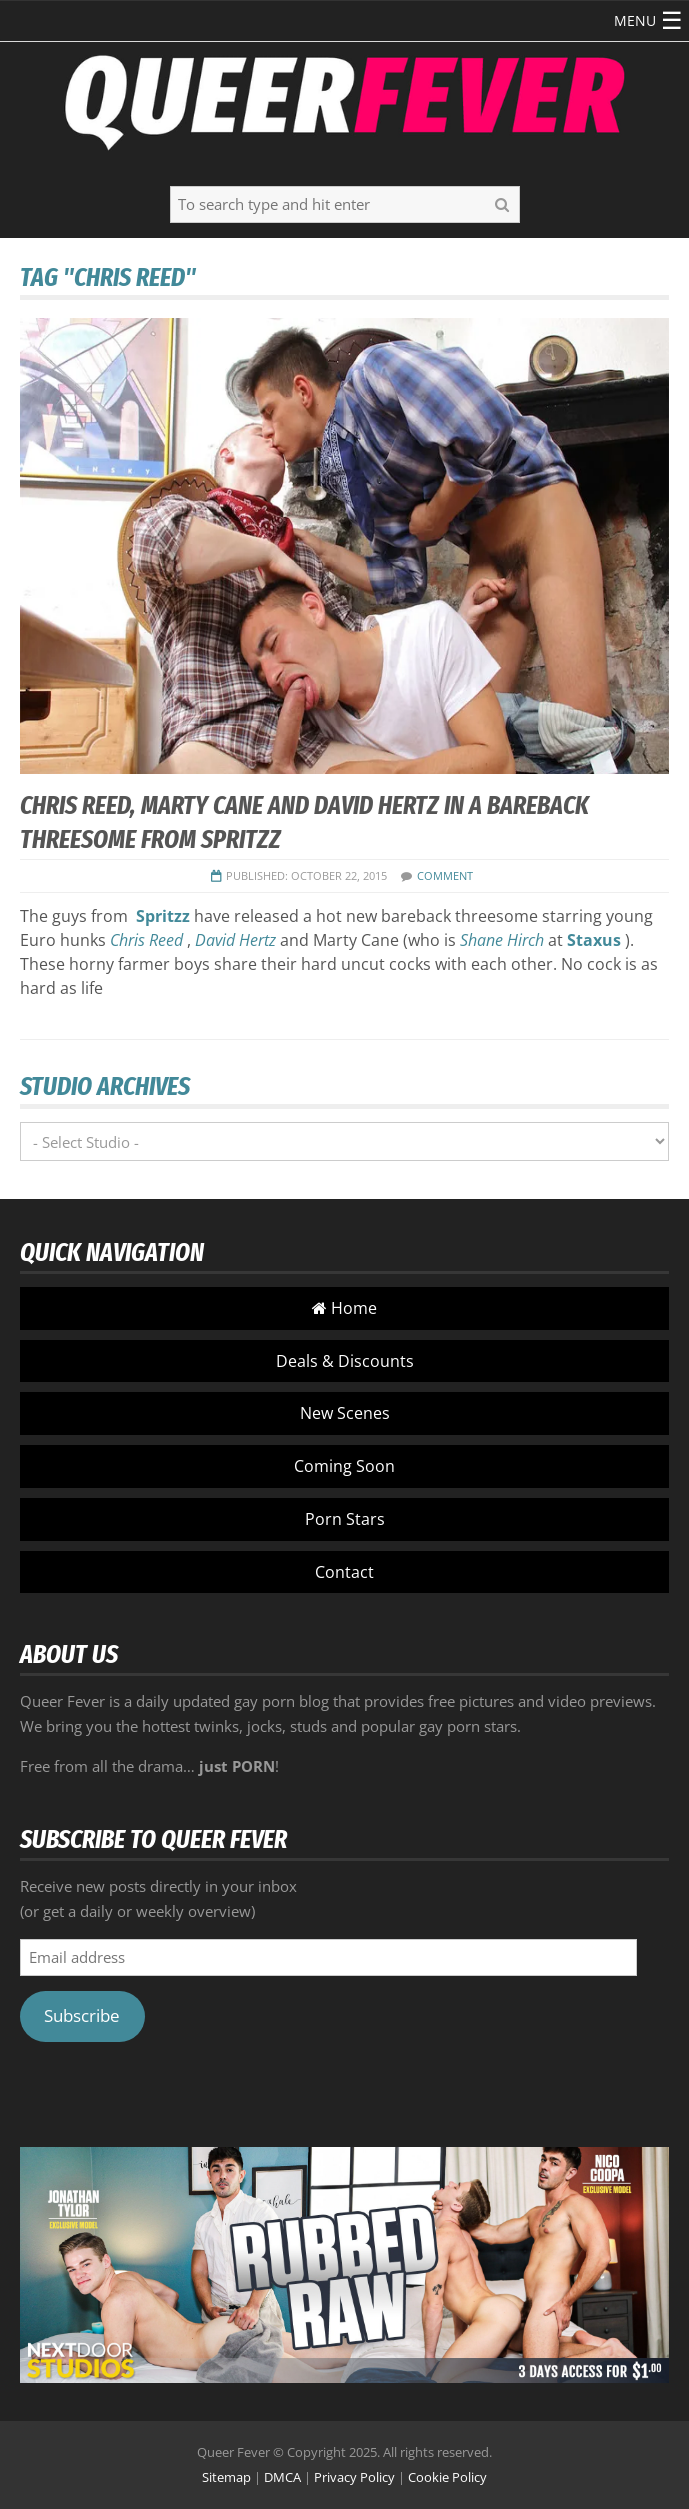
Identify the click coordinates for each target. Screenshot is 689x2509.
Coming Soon (344, 1466)
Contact (344, 1572)
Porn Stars (345, 1519)
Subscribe (82, 2015)
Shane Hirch (502, 940)
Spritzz (163, 916)
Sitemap (226, 2477)
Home (344, 1308)
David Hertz (235, 940)
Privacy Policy (354, 2477)
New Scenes (345, 1413)
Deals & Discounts (345, 1361)
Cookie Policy (447, 2477)
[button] (635, 21)
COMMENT (445, 875)
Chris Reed (146, 940)
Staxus (594, 940)
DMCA (282, 2477)
